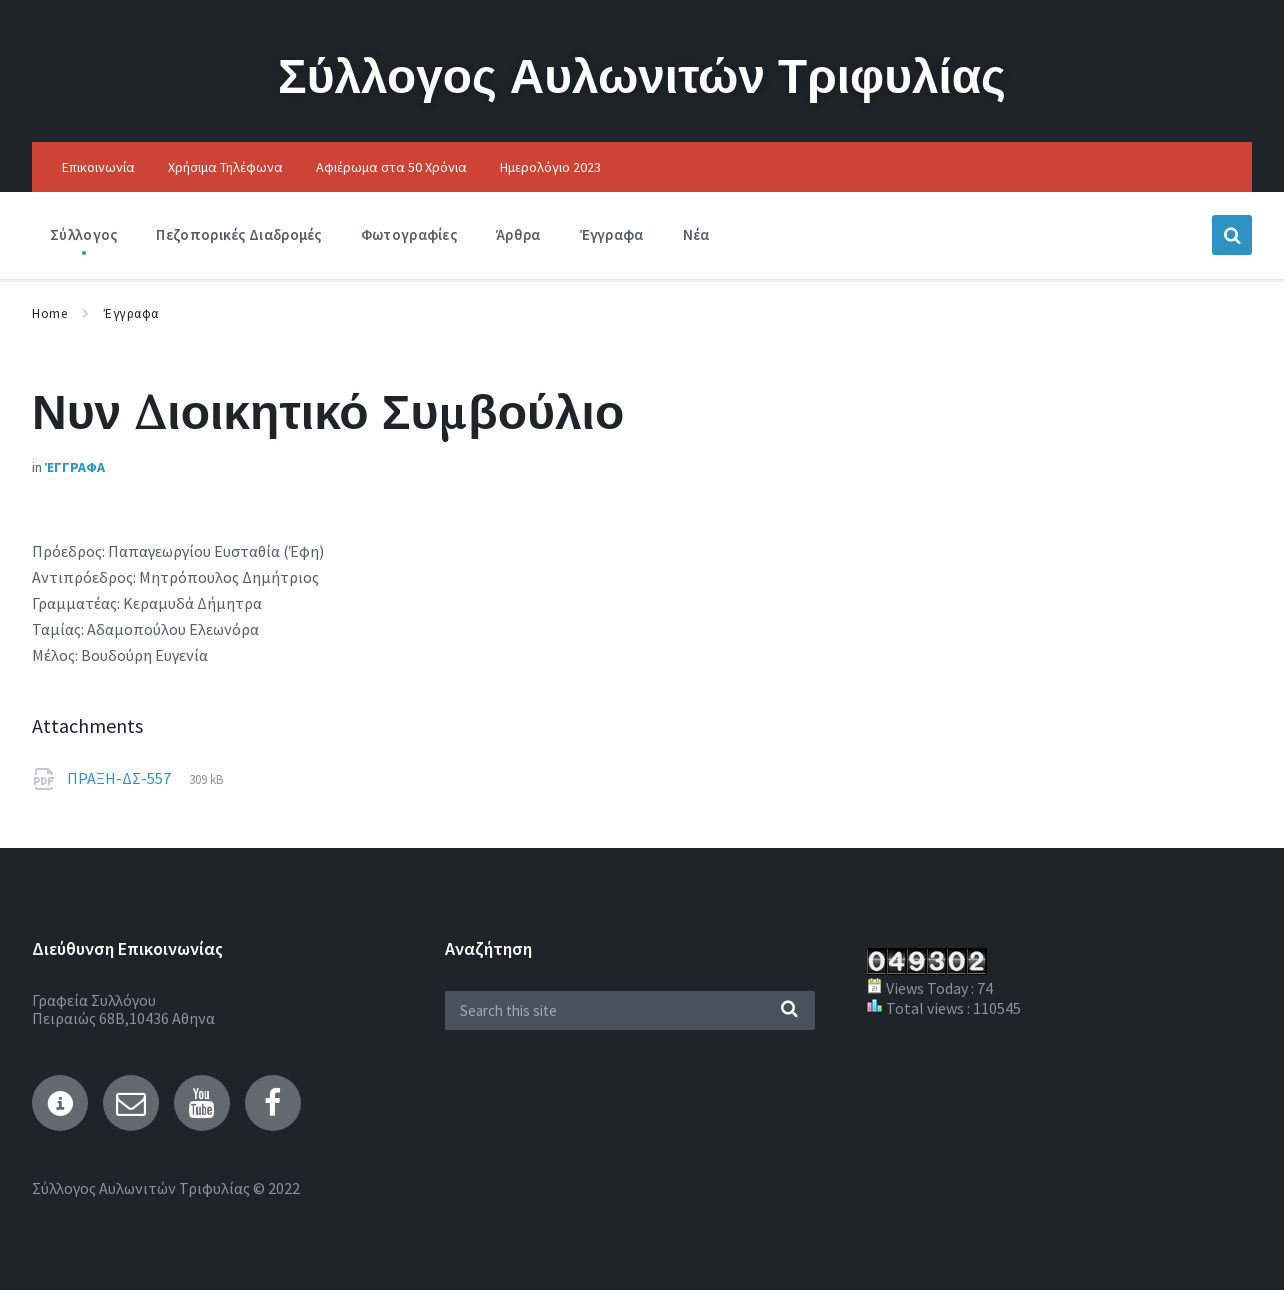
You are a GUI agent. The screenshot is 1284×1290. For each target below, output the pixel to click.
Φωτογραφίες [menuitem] (409, 234)
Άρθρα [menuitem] (518, 234)
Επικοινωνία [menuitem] (98, 167)
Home (49, 313)
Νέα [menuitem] (696, 234)
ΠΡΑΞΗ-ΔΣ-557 (120, 778)
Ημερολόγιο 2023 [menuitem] (550, 167)
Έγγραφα (131, 313)
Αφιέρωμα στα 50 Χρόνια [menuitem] (391, 167)
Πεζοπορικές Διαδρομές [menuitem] (238, 234)
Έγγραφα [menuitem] (612, 234)
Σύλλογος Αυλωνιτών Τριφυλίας (642, 75)
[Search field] (630, 1010)
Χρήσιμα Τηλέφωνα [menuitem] (225, 167)
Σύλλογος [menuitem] (83, 234)
